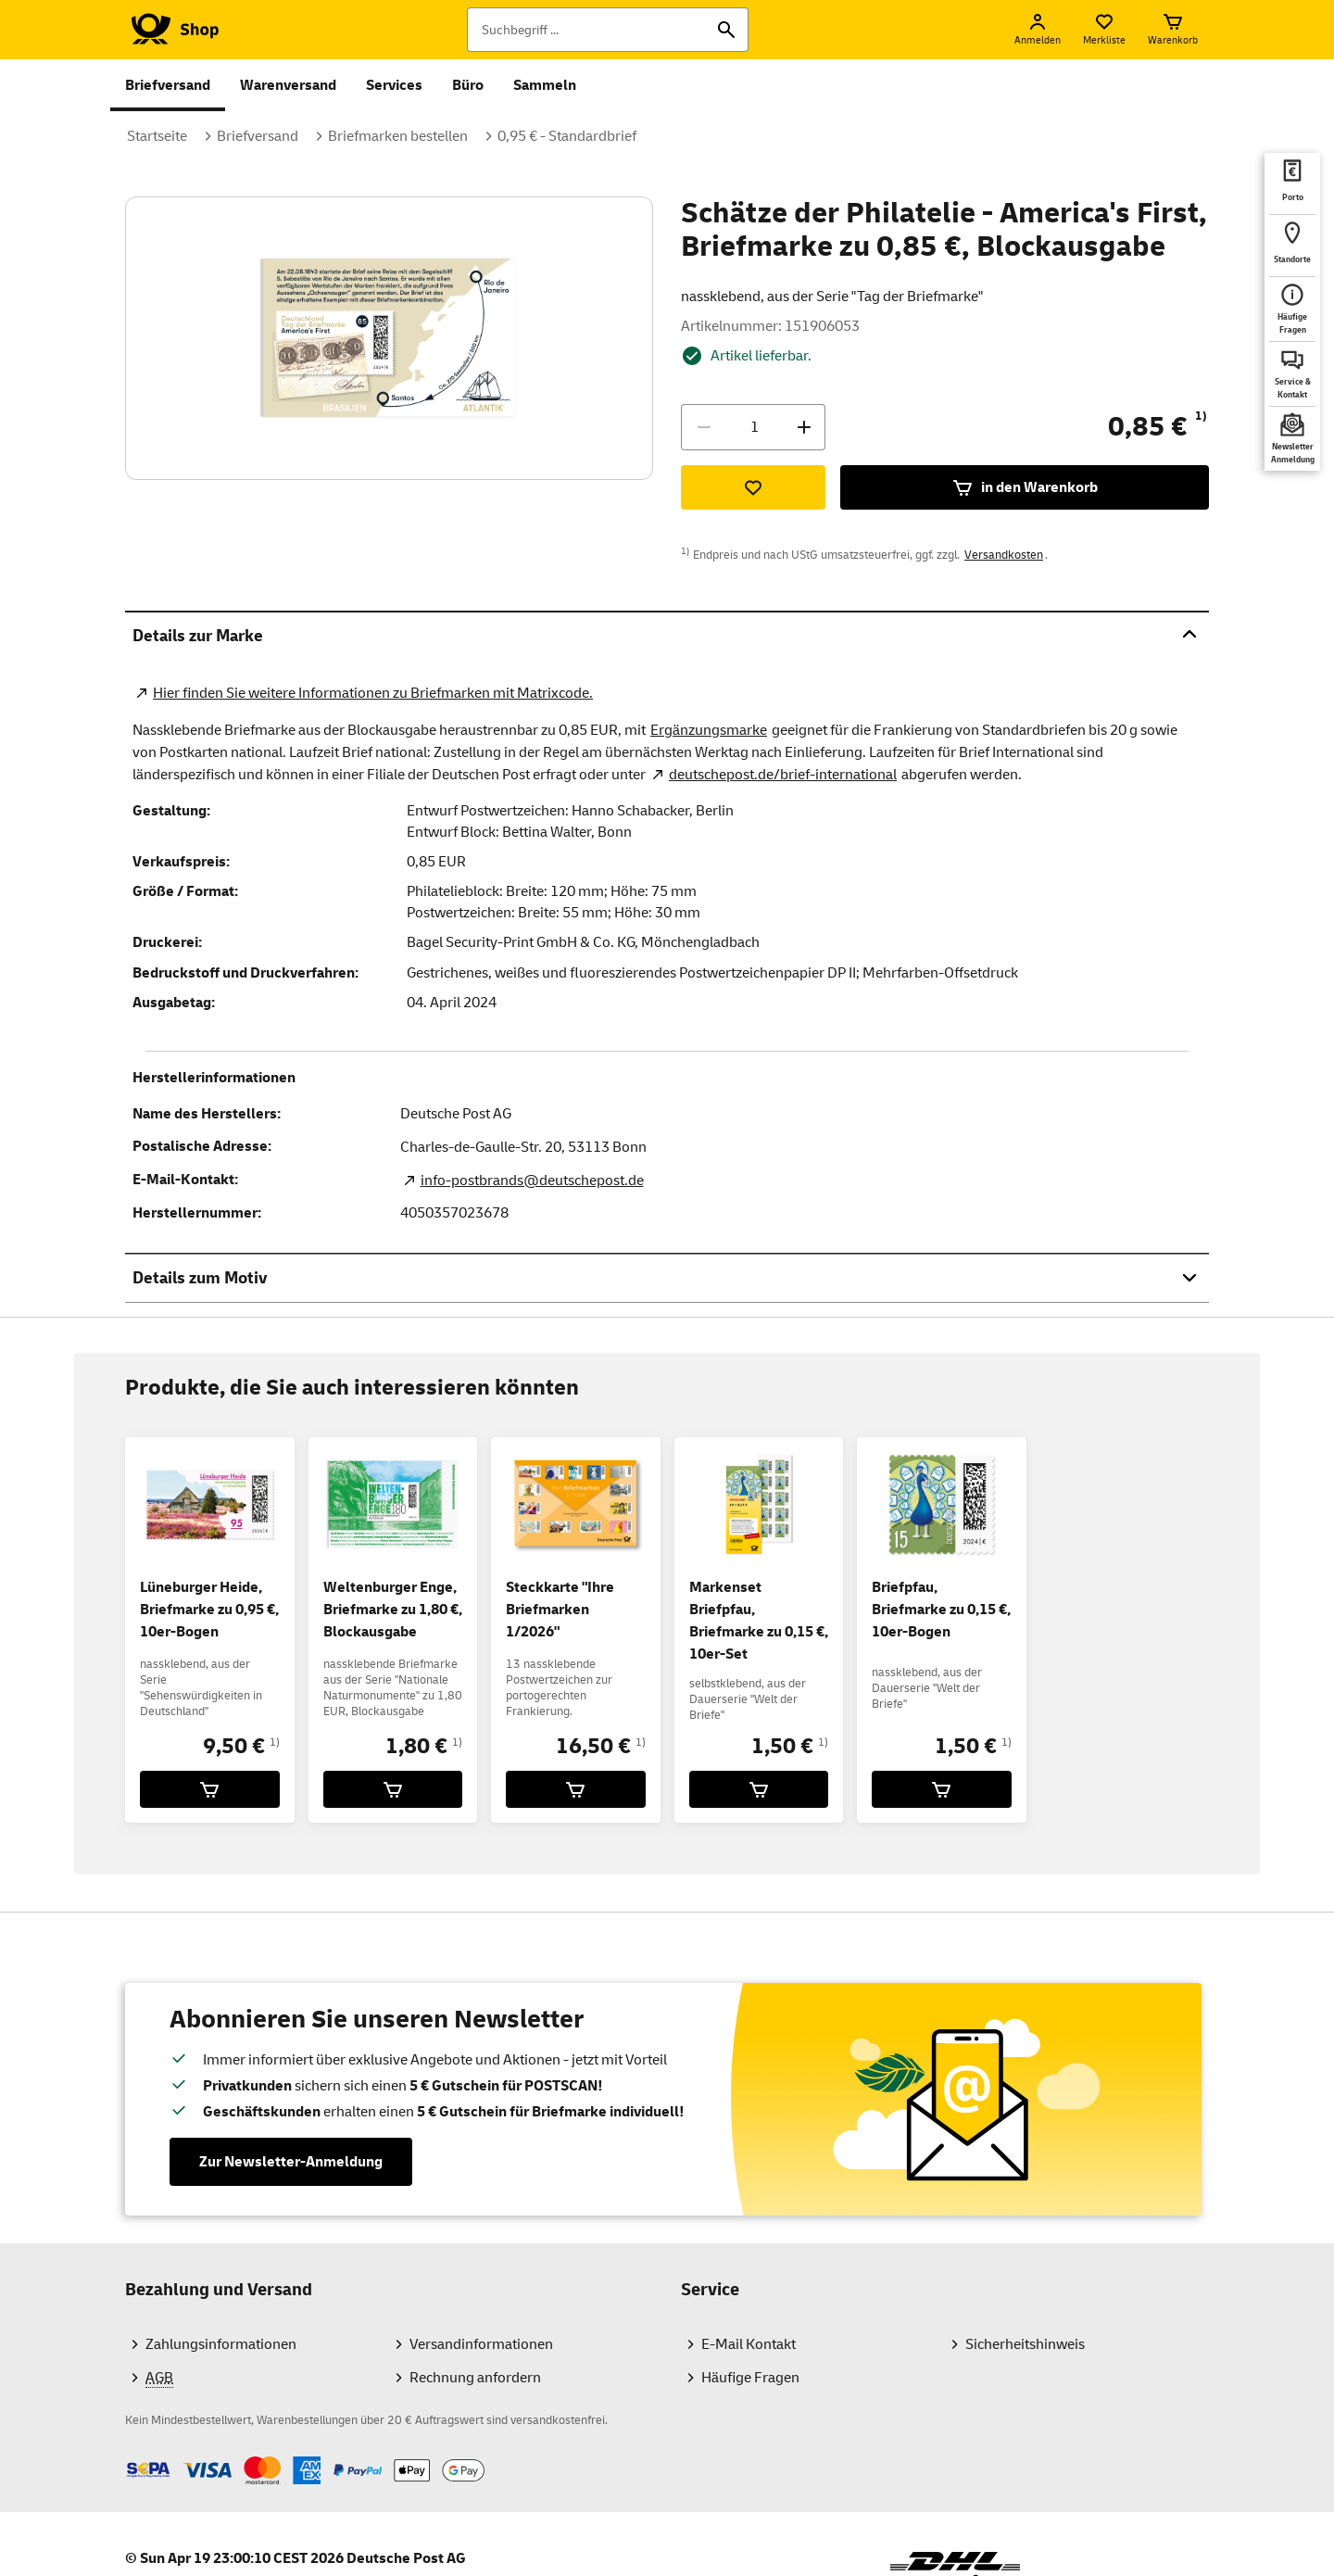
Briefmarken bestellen (398, 136)
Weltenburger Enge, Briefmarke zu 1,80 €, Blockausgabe (392, 1609)
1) (1201, 416)
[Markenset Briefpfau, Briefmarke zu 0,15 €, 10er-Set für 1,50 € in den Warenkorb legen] (759, 1789)
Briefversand (167, 85)
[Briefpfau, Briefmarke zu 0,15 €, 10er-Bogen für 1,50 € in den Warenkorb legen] (942, 1789)
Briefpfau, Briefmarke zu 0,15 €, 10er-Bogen (941, 1609)
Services (394, 85)
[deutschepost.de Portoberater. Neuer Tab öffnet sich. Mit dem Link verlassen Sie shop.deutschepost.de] (1292, 183)
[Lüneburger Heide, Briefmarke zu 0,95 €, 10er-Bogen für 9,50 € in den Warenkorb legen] (210, 1789)
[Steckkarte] (576, 1789)
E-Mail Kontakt (748, 2344)
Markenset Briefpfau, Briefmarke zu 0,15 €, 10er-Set (758, 1620)
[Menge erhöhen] (804, 427)
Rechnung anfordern (475, 2377)
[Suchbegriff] (608, 29)
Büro (468, 85)
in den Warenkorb (1024, 487)
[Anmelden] (1037, 29)
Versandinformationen (481, 2344)
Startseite (157, 136)
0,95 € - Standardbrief (566, 136)
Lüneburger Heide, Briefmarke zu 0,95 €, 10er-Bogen (209, 1609)
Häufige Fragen (750, 2377)
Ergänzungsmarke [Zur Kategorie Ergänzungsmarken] (708, 730)
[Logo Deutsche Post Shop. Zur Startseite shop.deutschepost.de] (172, 29)
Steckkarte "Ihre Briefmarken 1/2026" (560, 1609)
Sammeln (544, 85)
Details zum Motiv (666, 1277)
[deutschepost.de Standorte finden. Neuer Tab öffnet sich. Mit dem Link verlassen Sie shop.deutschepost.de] (1292, 245)
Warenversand (288, 85)
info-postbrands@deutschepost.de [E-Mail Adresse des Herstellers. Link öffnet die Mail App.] (532, 1180)
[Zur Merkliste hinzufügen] (753, 487)
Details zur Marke (666, 635)
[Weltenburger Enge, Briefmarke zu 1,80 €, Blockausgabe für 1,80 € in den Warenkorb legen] (393, 1789)
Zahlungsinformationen (220, 2344)
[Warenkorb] (1173, 29)
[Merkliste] (1104, 29)
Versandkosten (1003, 555)
